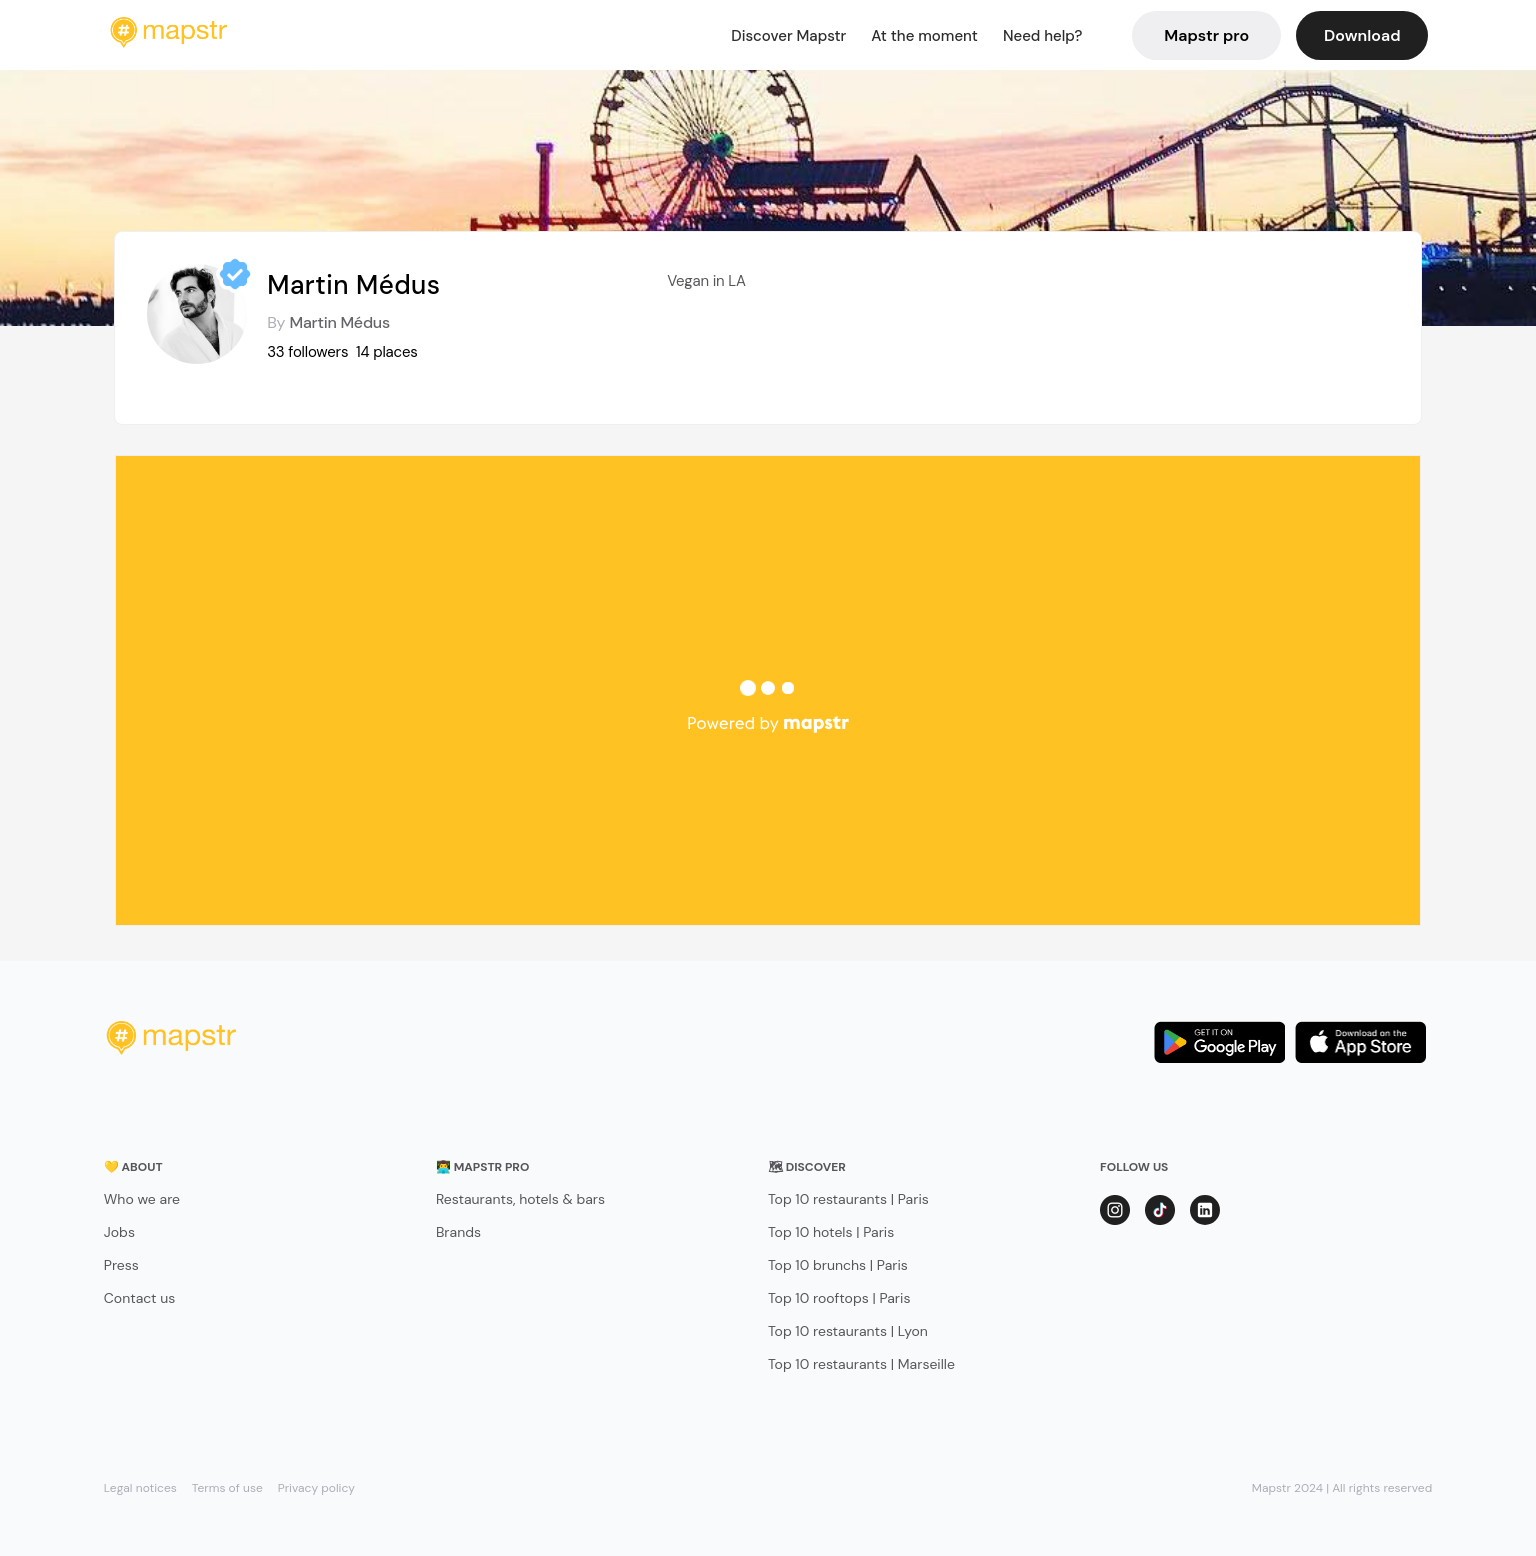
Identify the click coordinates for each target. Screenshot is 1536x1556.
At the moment (924, 36)
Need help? (1042, 36)
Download (1362, 35)
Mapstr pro (1206, 35)
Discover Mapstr (788, 36)
